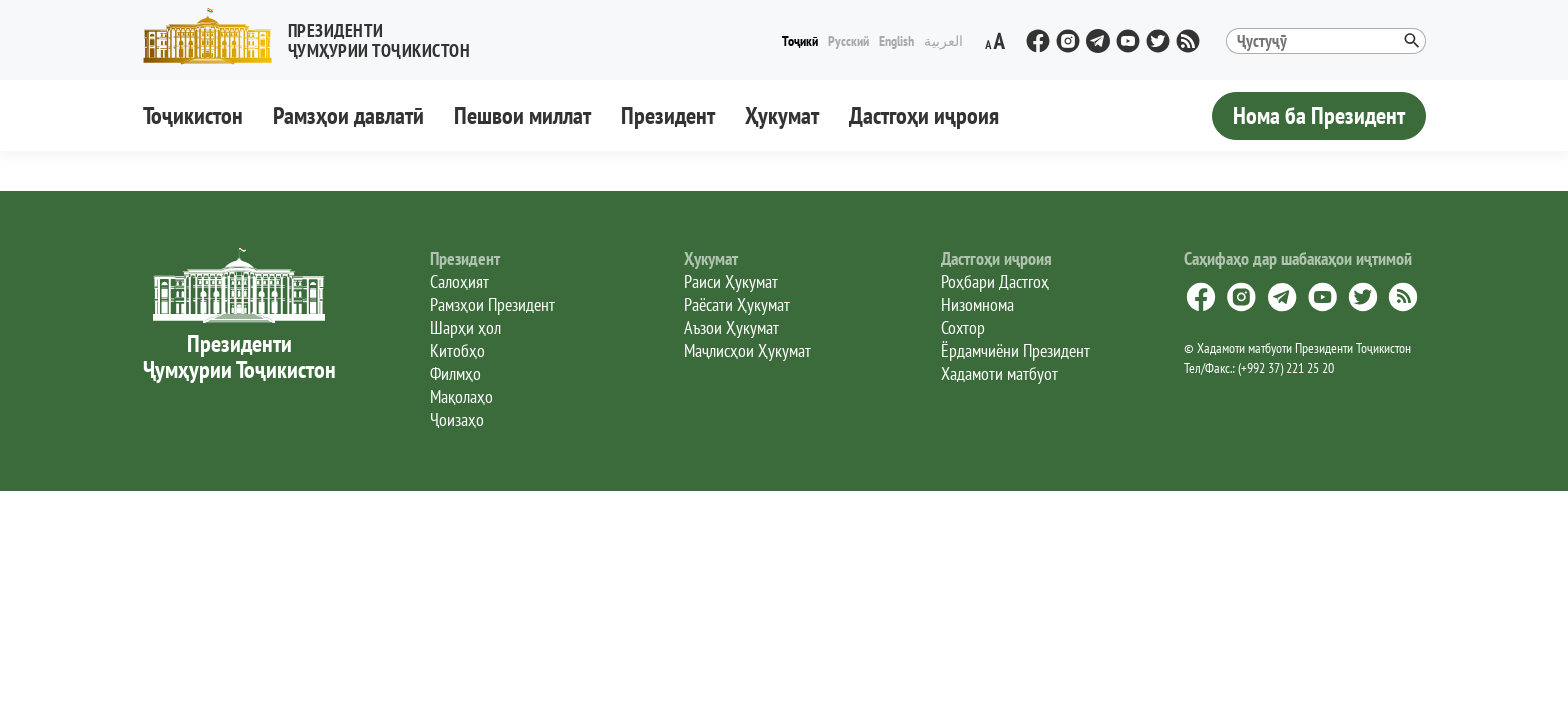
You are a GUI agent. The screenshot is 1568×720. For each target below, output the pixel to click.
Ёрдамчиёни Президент (1015, 350)
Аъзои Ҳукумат (731, 327)
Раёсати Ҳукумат (737, 304)
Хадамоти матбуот (999, 373)
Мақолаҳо (461, 396)
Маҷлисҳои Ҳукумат (747, 350)
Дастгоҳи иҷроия (924, 115)
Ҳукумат (782, 115)
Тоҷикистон (193, 115)
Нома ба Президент (1319, 115)
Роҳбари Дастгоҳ (995, 281)
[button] (315, 36)
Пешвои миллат (522, 115)
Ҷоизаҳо (457, 419)
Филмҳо (455, 373)
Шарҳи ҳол (465, 327)
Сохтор (963, 327)
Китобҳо (457, 350)
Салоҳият (459, 281)
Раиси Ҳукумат (731, 281)
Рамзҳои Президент (492, 304)
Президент (668, 115)
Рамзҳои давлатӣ (348, 115)
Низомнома (977, 304)
